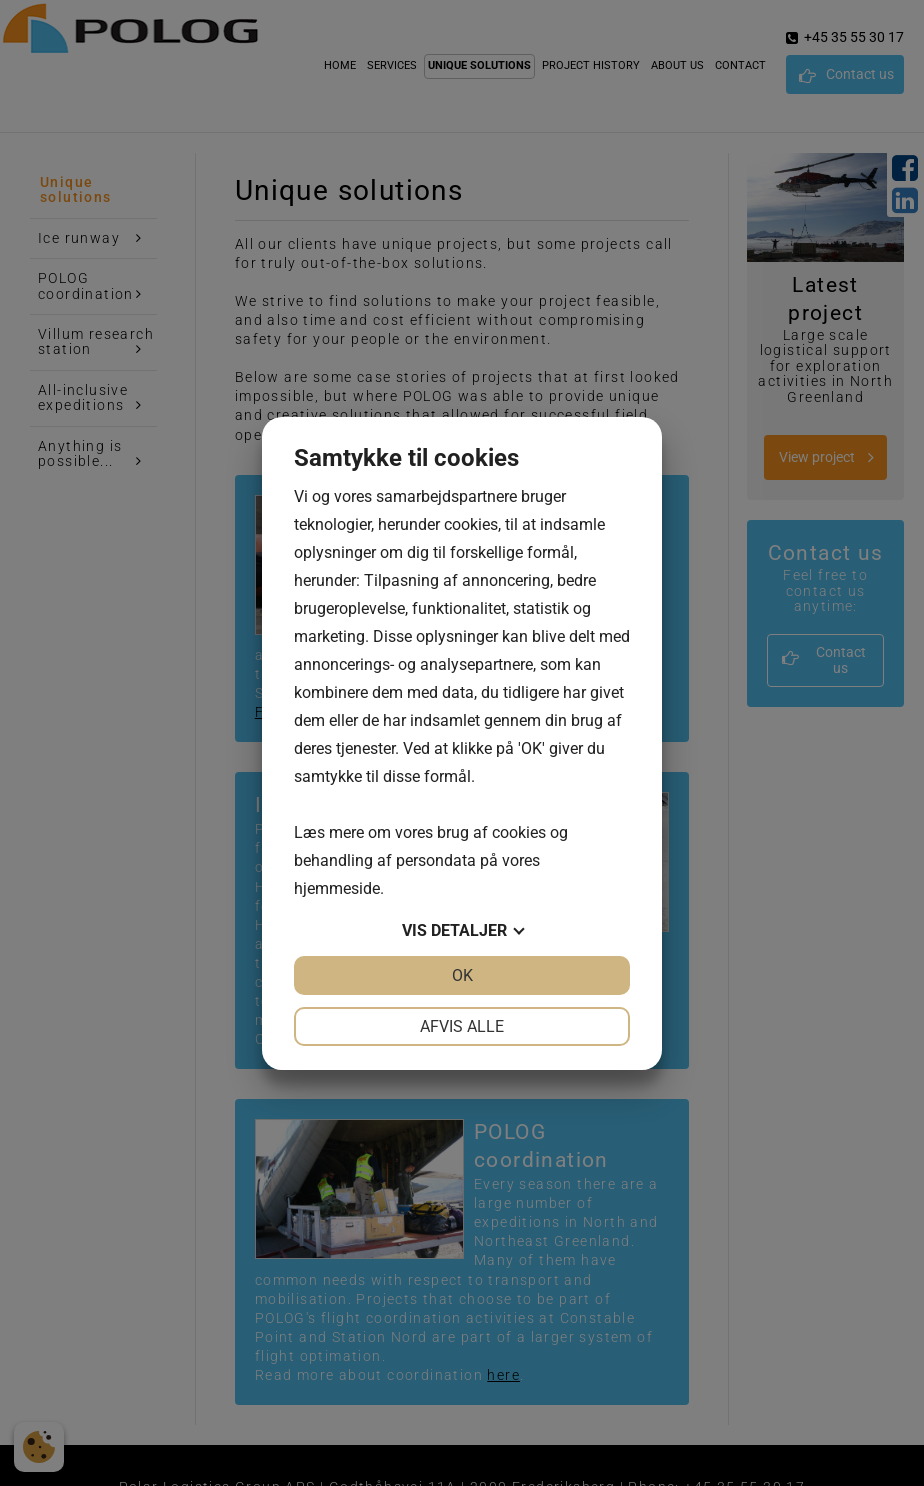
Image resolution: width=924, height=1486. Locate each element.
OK (462, 975)
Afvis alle (462, 1026)
